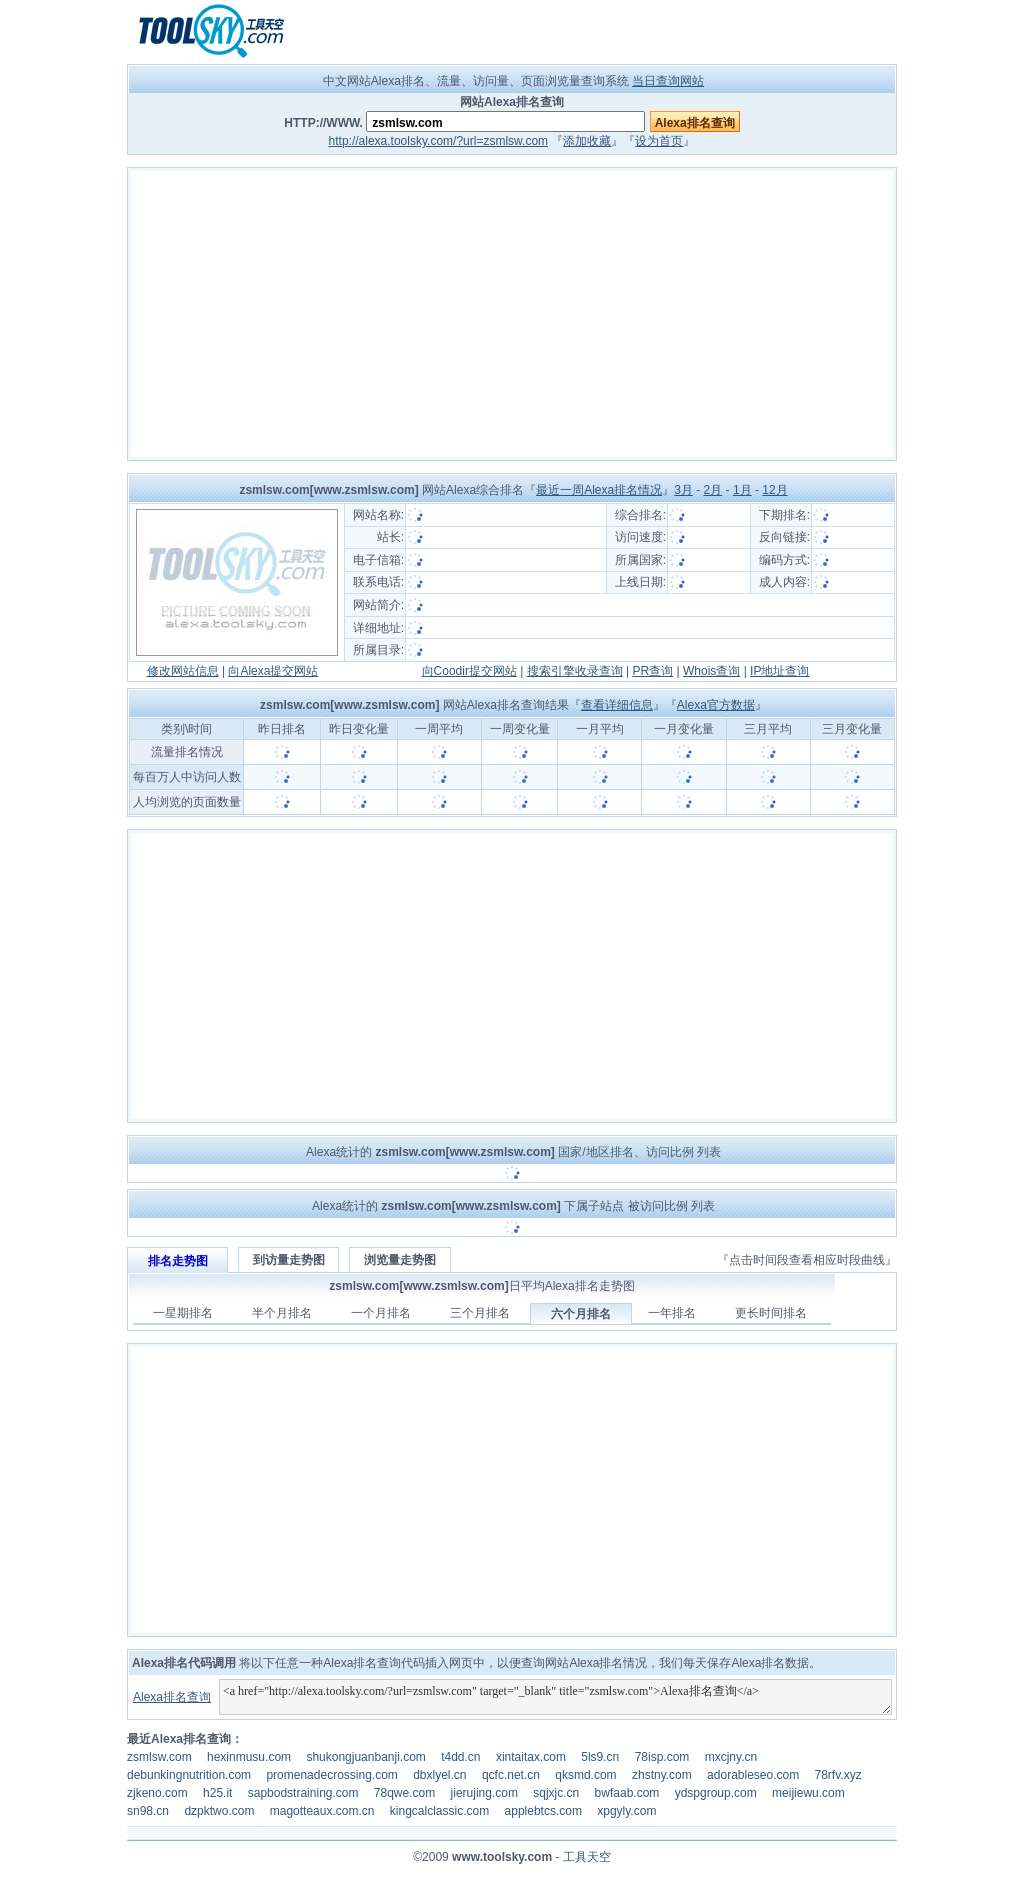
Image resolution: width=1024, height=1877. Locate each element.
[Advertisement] (512, 314)
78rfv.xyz (838, 1775)
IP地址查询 (779, 671)
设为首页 (659, 141)
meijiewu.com (808, 1793)
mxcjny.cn (731, 1757)
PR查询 (653, 671)
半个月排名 (282, 1313)
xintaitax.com (531, 1757)
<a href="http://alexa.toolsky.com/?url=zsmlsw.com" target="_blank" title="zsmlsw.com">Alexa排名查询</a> (555, 1697)
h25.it (217, 1793)
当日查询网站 (668, 81)
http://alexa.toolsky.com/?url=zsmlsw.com (439, 141)
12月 (774, 490)
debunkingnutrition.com (189, 1775)
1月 (742, 490)
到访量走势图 (289, 1260)
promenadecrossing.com (331, 1775)
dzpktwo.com (219, 1811)
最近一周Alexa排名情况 (599, 490)
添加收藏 (587, 141)
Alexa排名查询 (172, 1697)
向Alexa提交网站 (273, 671)
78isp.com (662, 1757)
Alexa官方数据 (716, 705)
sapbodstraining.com (303, 1793)
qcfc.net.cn (511, 1775)
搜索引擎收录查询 (575, 671)
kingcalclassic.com (439, 1811)
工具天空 (587, 1857)
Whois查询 (711, 671)
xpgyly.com (626, 1811)
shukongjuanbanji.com (365, 1757)
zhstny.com (662, 1775)
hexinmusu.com (249, 1757)
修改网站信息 (183, 671)
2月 (713, 490)
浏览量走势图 (400, 1260)
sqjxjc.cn (556, 1793)
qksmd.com (585, 1775)
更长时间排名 (771, 1313)
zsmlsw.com (159, 1757)
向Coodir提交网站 (469, 671)
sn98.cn (148, 1811)
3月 (683, 490)
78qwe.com (404, 1793)
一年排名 (672, 1313)
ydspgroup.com (716, 1793)
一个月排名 (381, 1313)
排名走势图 (178, 1261)
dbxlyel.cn (439, 1775)
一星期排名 (183, 1313)
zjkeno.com (157, 1793)
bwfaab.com (627, 1793)
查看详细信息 (617, 705)
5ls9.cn (600, 1757)
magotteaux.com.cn (322, 1811)
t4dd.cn (460, 1757)
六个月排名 (581, 1314)
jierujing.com (484, 1793)
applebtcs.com (543, 1811)
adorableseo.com (753, 1775)
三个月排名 (480, 1313)
